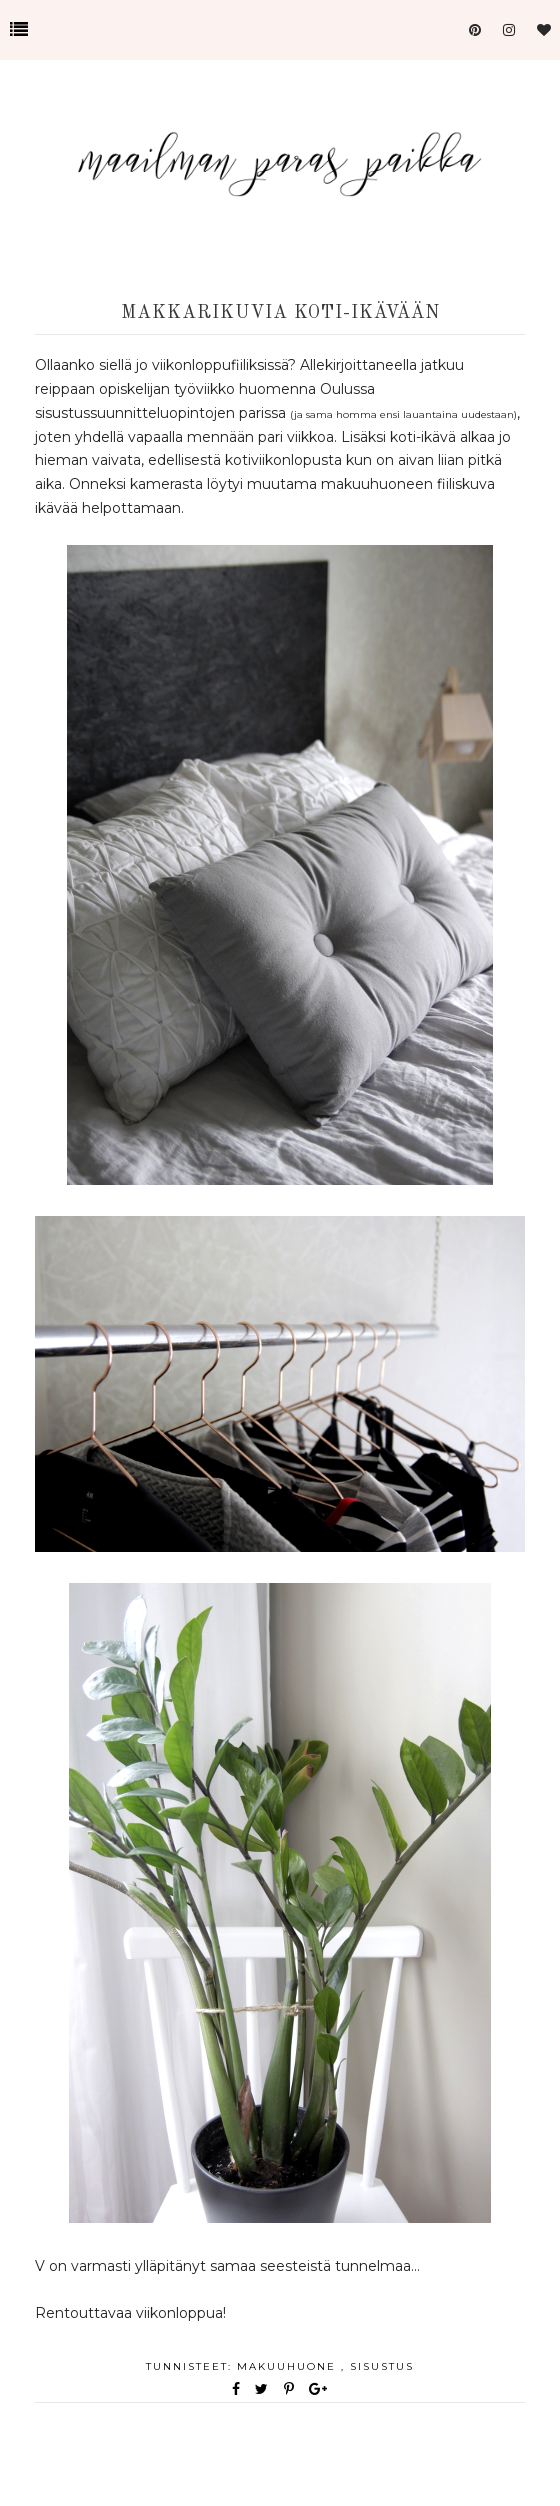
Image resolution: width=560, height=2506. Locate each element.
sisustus (382, 2366)
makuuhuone (289, 2366)
